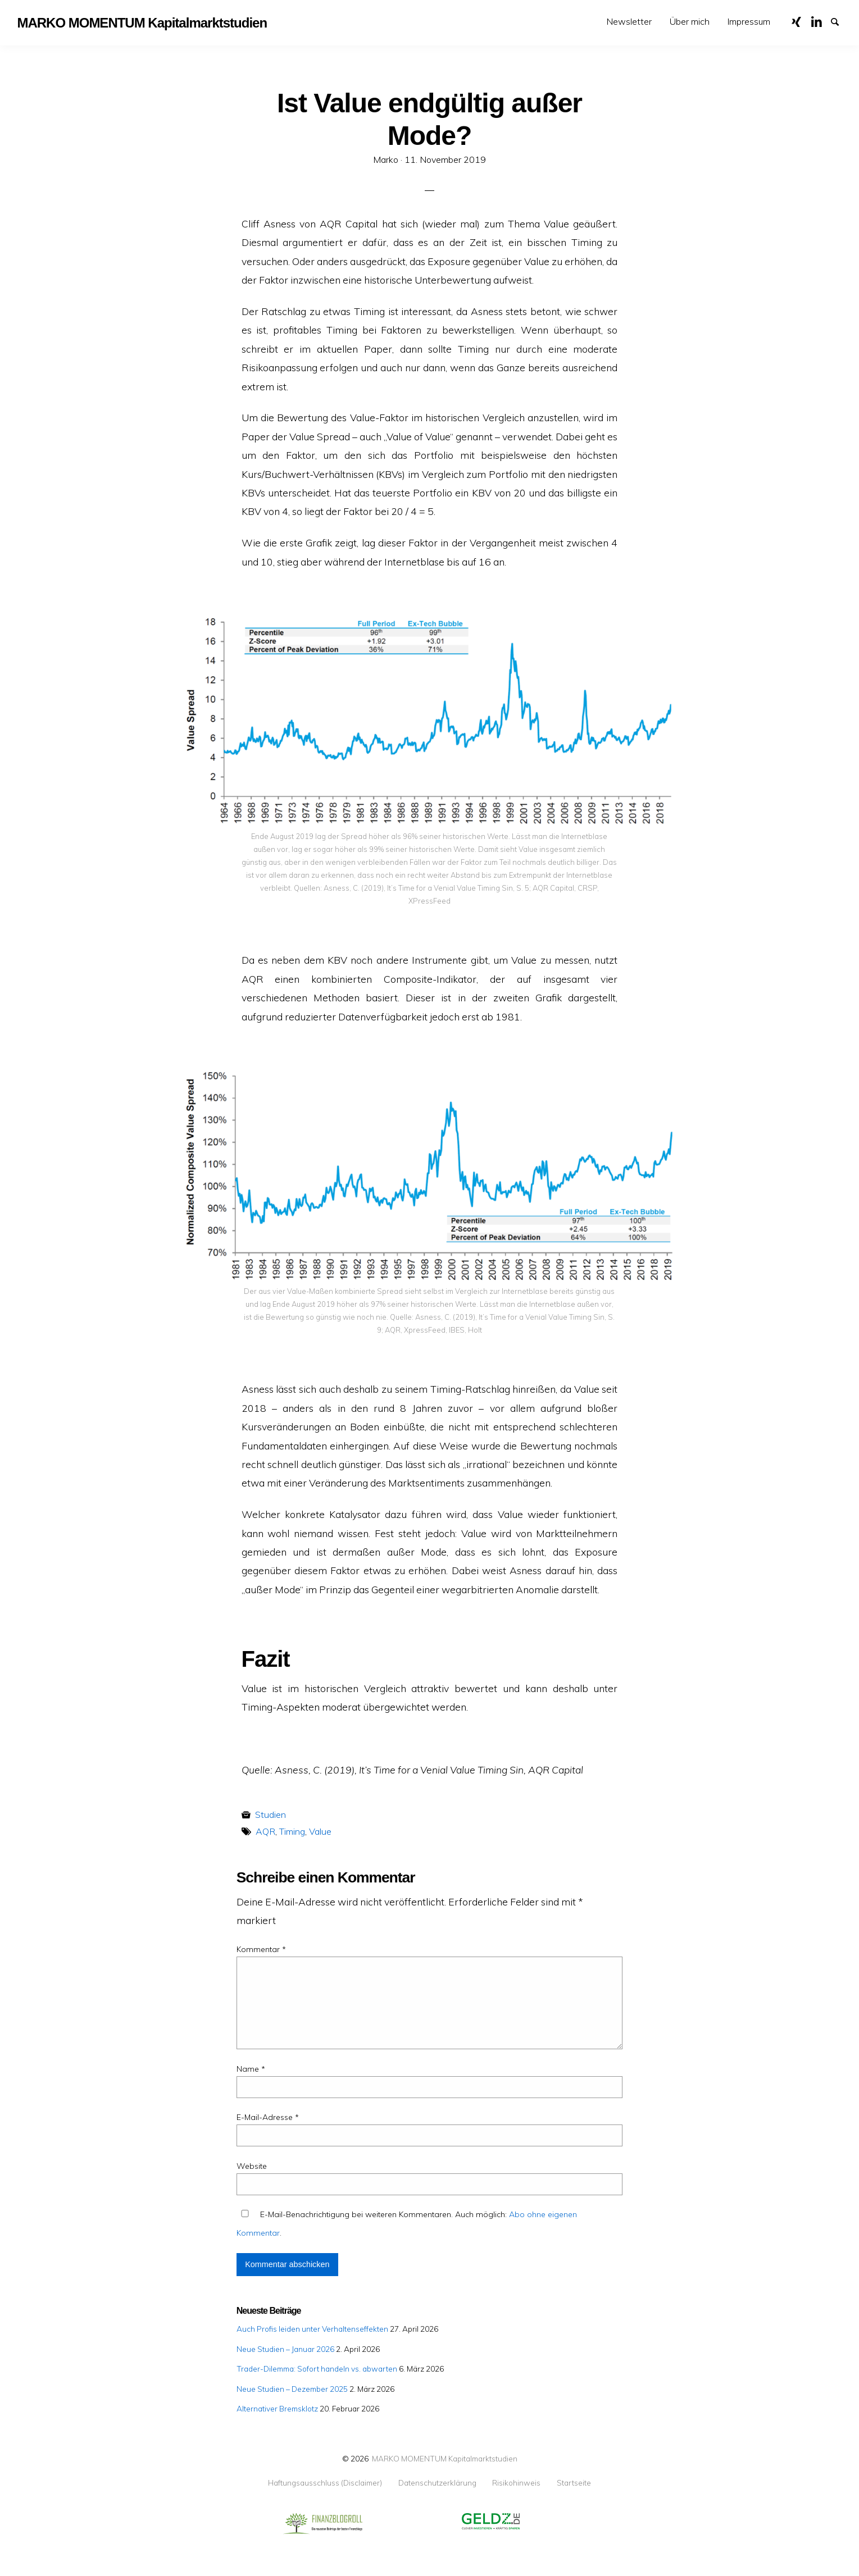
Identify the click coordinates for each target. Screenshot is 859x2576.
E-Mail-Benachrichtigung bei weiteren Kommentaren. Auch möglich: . (407, 2223)
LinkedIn (820, 21)
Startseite (574, 2483)
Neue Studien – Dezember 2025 (292, 2388)
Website (252, 2166)
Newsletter (629, 21)
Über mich (690, 21)
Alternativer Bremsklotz (277, 2408)
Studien (270, 1814)
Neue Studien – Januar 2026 (285, 2349)
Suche (840, 21)
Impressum (749, 21)
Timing (292, 1831)
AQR (265, 1831)
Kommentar (261, 1949)
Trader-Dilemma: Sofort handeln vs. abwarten (317, 2368)
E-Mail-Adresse (268, 2117)
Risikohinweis (516, 2483)
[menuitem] (629, 21)
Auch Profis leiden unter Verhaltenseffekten (312, 2328)
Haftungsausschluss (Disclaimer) (325, 2483)
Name (251, 2069)
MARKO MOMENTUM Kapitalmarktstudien (444, 2458)
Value (320, 1831)
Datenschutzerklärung (437, 2483)
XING (801, 21)
